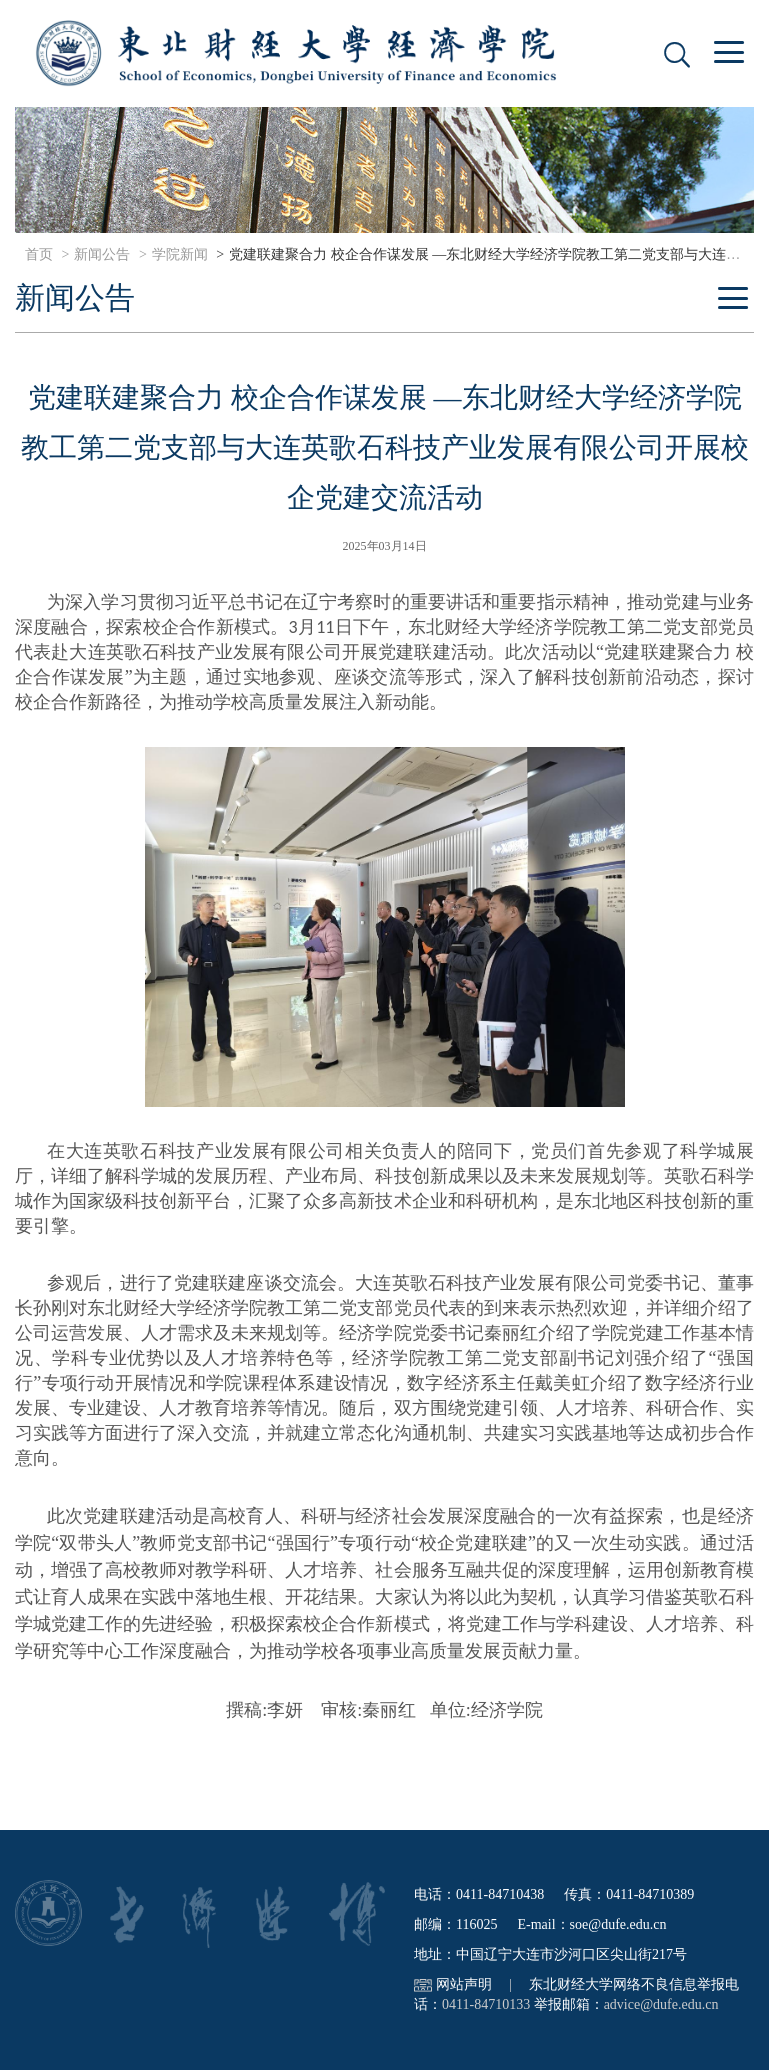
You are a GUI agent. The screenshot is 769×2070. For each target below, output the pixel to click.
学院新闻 (180, 254)
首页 (39, 254)
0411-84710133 (486, 2004)
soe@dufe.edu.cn (618, 1924)
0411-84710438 (500, 1894)
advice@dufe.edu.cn (661, 2004)
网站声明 (464, 1984)
